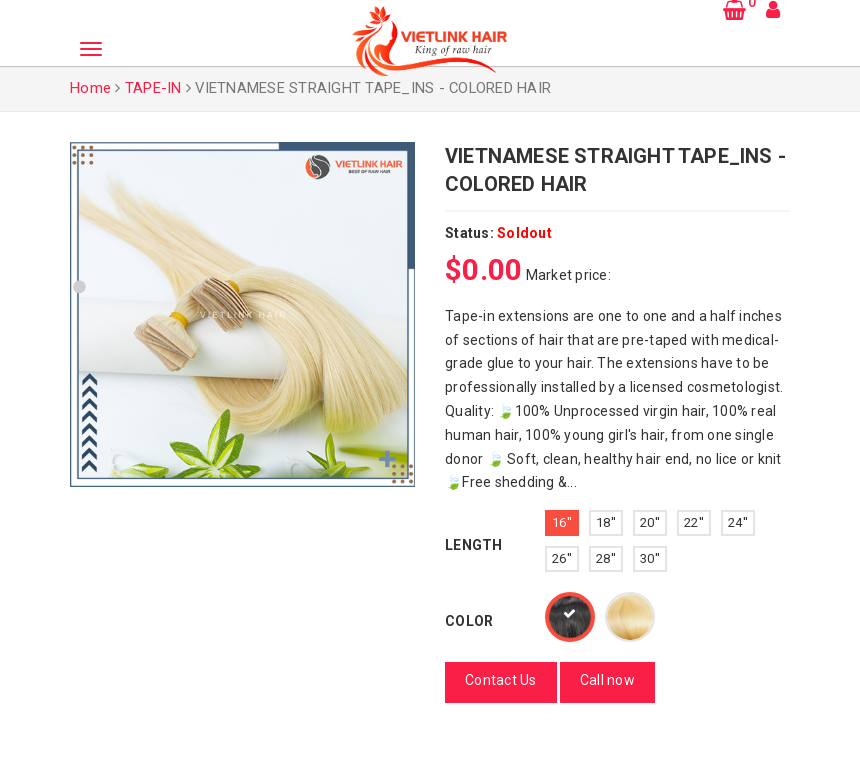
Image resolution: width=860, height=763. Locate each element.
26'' (562, 558)
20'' (650, 522)
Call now (607, 680)
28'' (606, 558)
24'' (738, 522)
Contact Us (501, 680)
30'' (650, 558)
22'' (694, 522)
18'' (606, 522)
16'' (562, 522)
